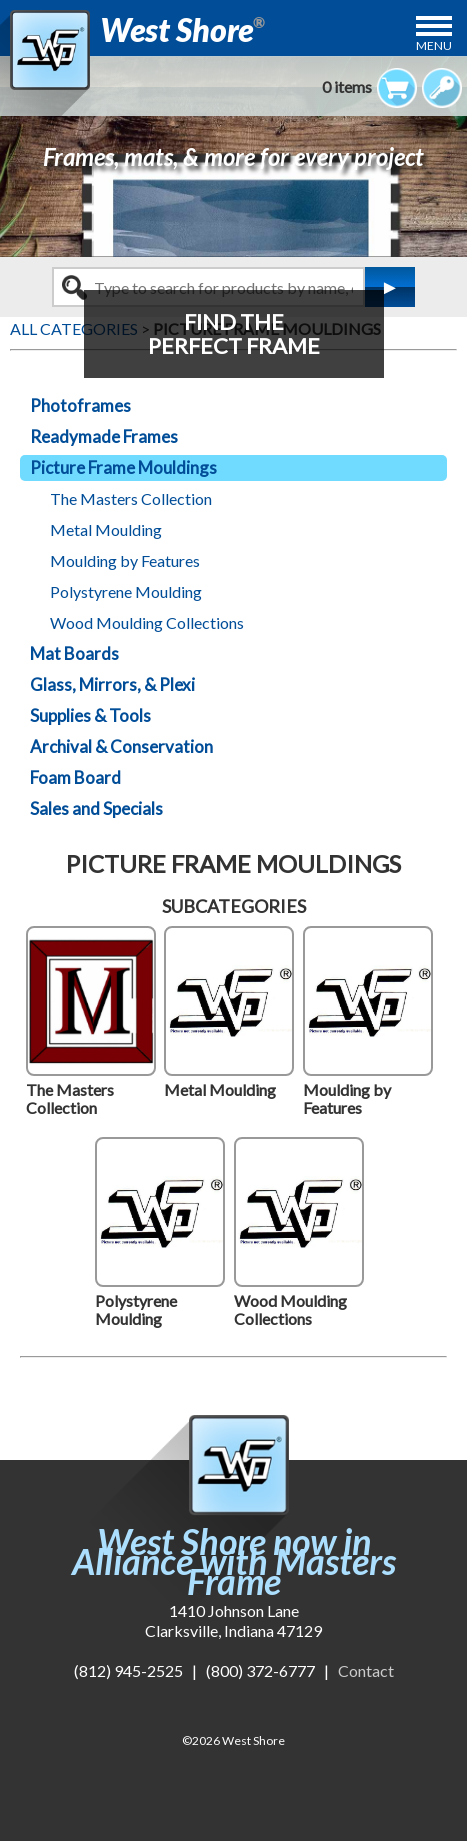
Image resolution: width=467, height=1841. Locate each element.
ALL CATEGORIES (74, 328)
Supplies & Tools (90, 715)
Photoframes (80, 405)
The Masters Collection (131, 498)
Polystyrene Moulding (126, 591)
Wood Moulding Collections (147, 622)
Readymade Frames (104, 436)
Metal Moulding (106, 529)
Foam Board (75, 777)
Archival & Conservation (121, 746)
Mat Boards (74, 653)
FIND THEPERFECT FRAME (234, 333)
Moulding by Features (125, 560)
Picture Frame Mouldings (123, 467)
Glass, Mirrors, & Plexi (112, 684)
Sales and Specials (96, 808)
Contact (366, 1670)
